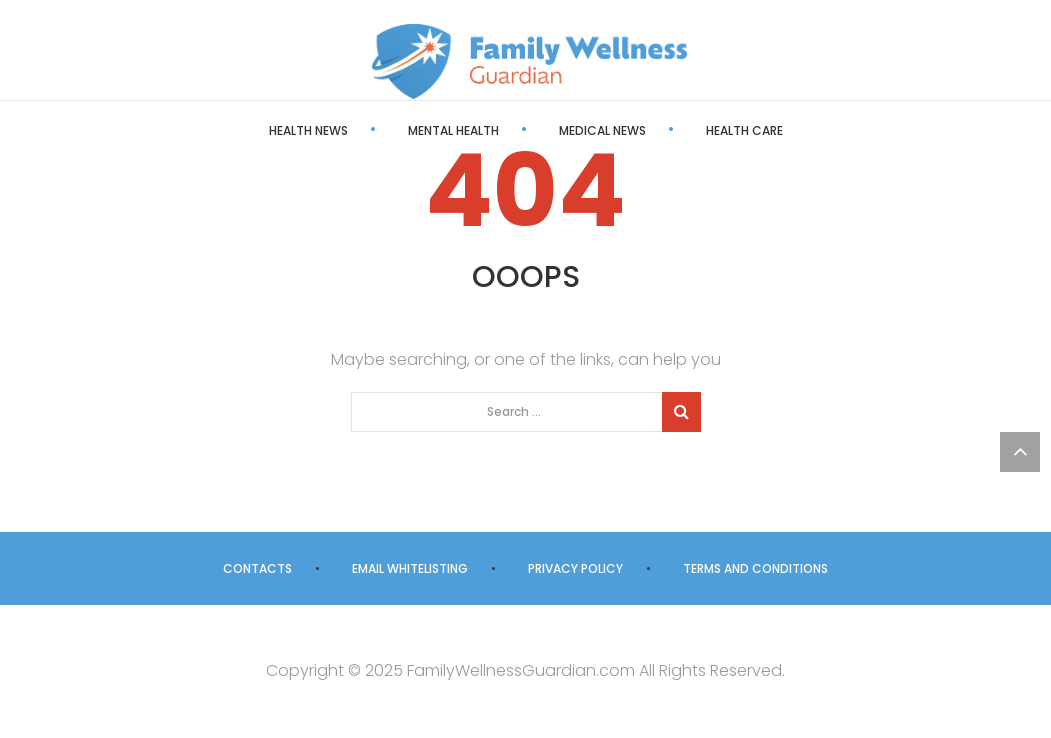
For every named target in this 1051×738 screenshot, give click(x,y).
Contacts (257, 568)
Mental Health (453, 130)
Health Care (744, 130)
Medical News (602, 130)
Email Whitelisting (410, 568)
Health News (308, 130)
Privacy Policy (575, 568)
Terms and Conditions (755, 568)
